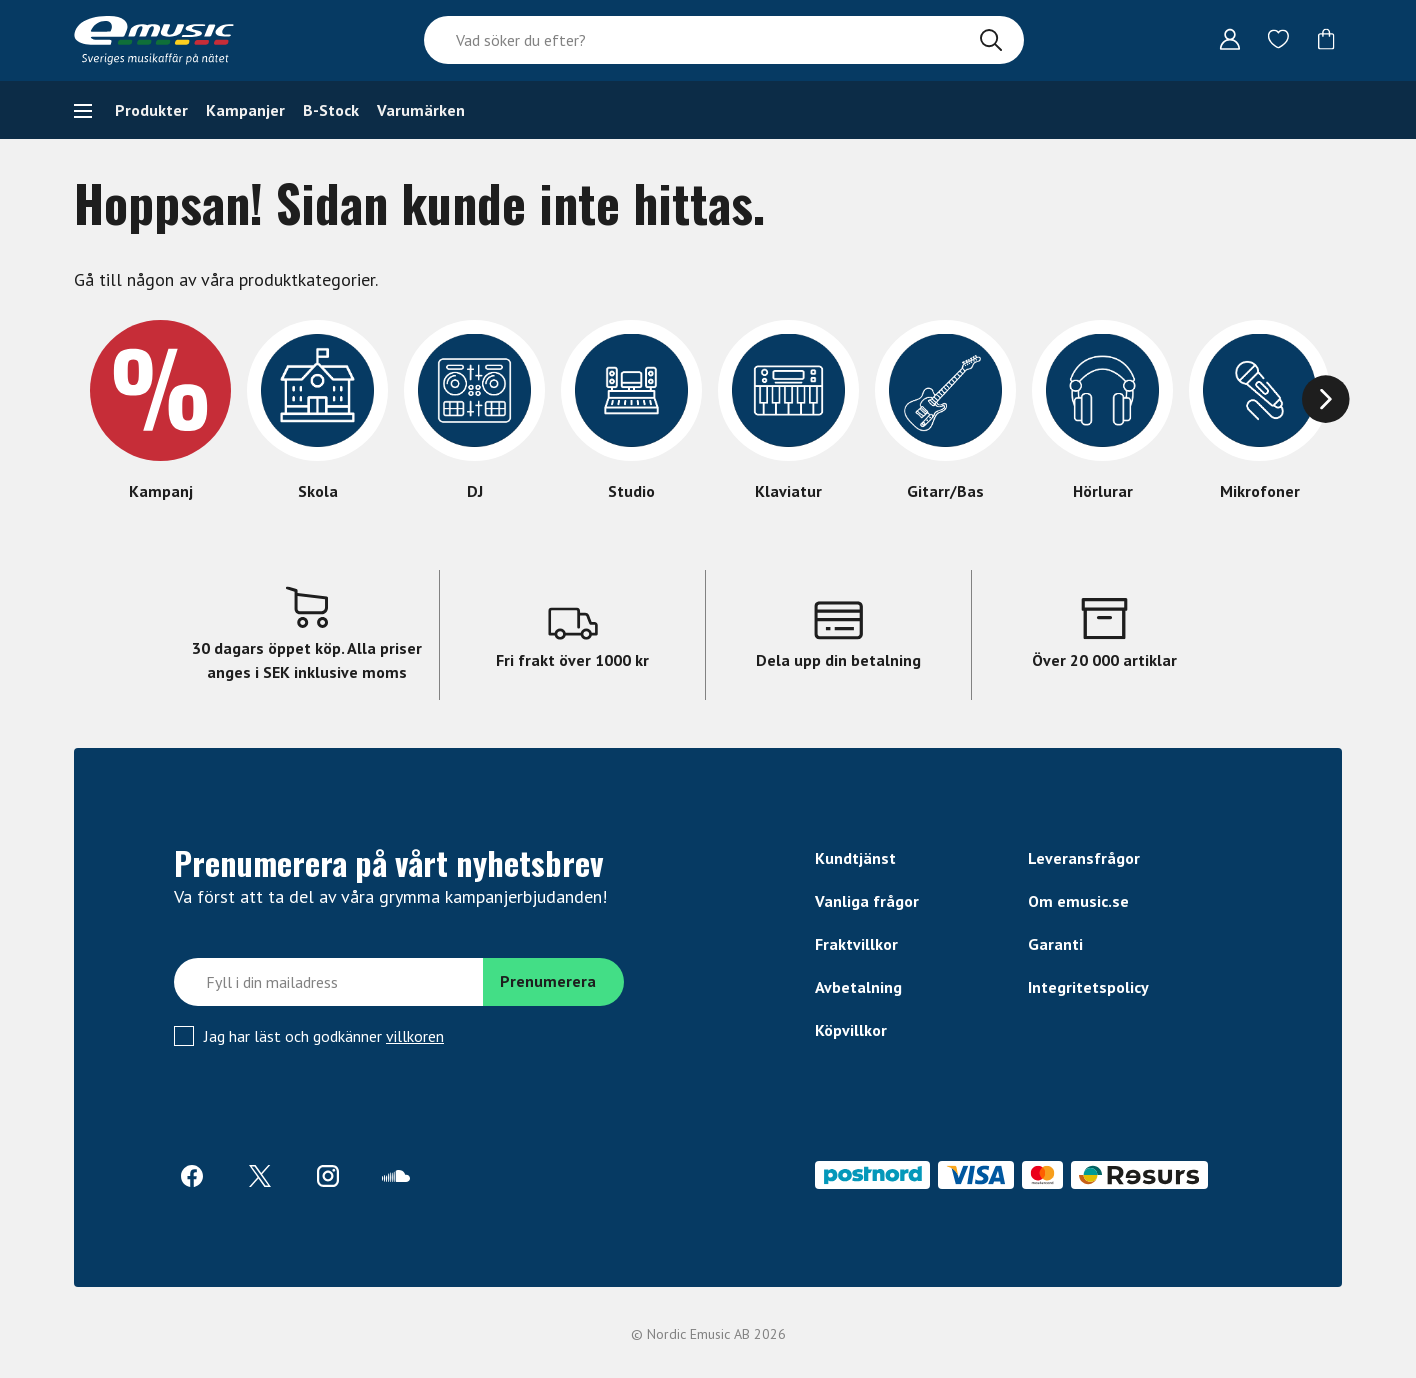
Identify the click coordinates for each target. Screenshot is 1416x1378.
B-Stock (331, 110)
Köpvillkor (851, 1030)
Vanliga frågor (867, 901)
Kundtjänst (855, 858)
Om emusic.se (1078, 901)
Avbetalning (858, 987)
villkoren (415, 1036)
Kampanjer (245, 110)
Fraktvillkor (856, 944)
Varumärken (421, 110)
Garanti (1055, 944)
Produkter (151, 110)
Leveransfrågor (1084, 858)
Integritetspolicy (1088, 987)
